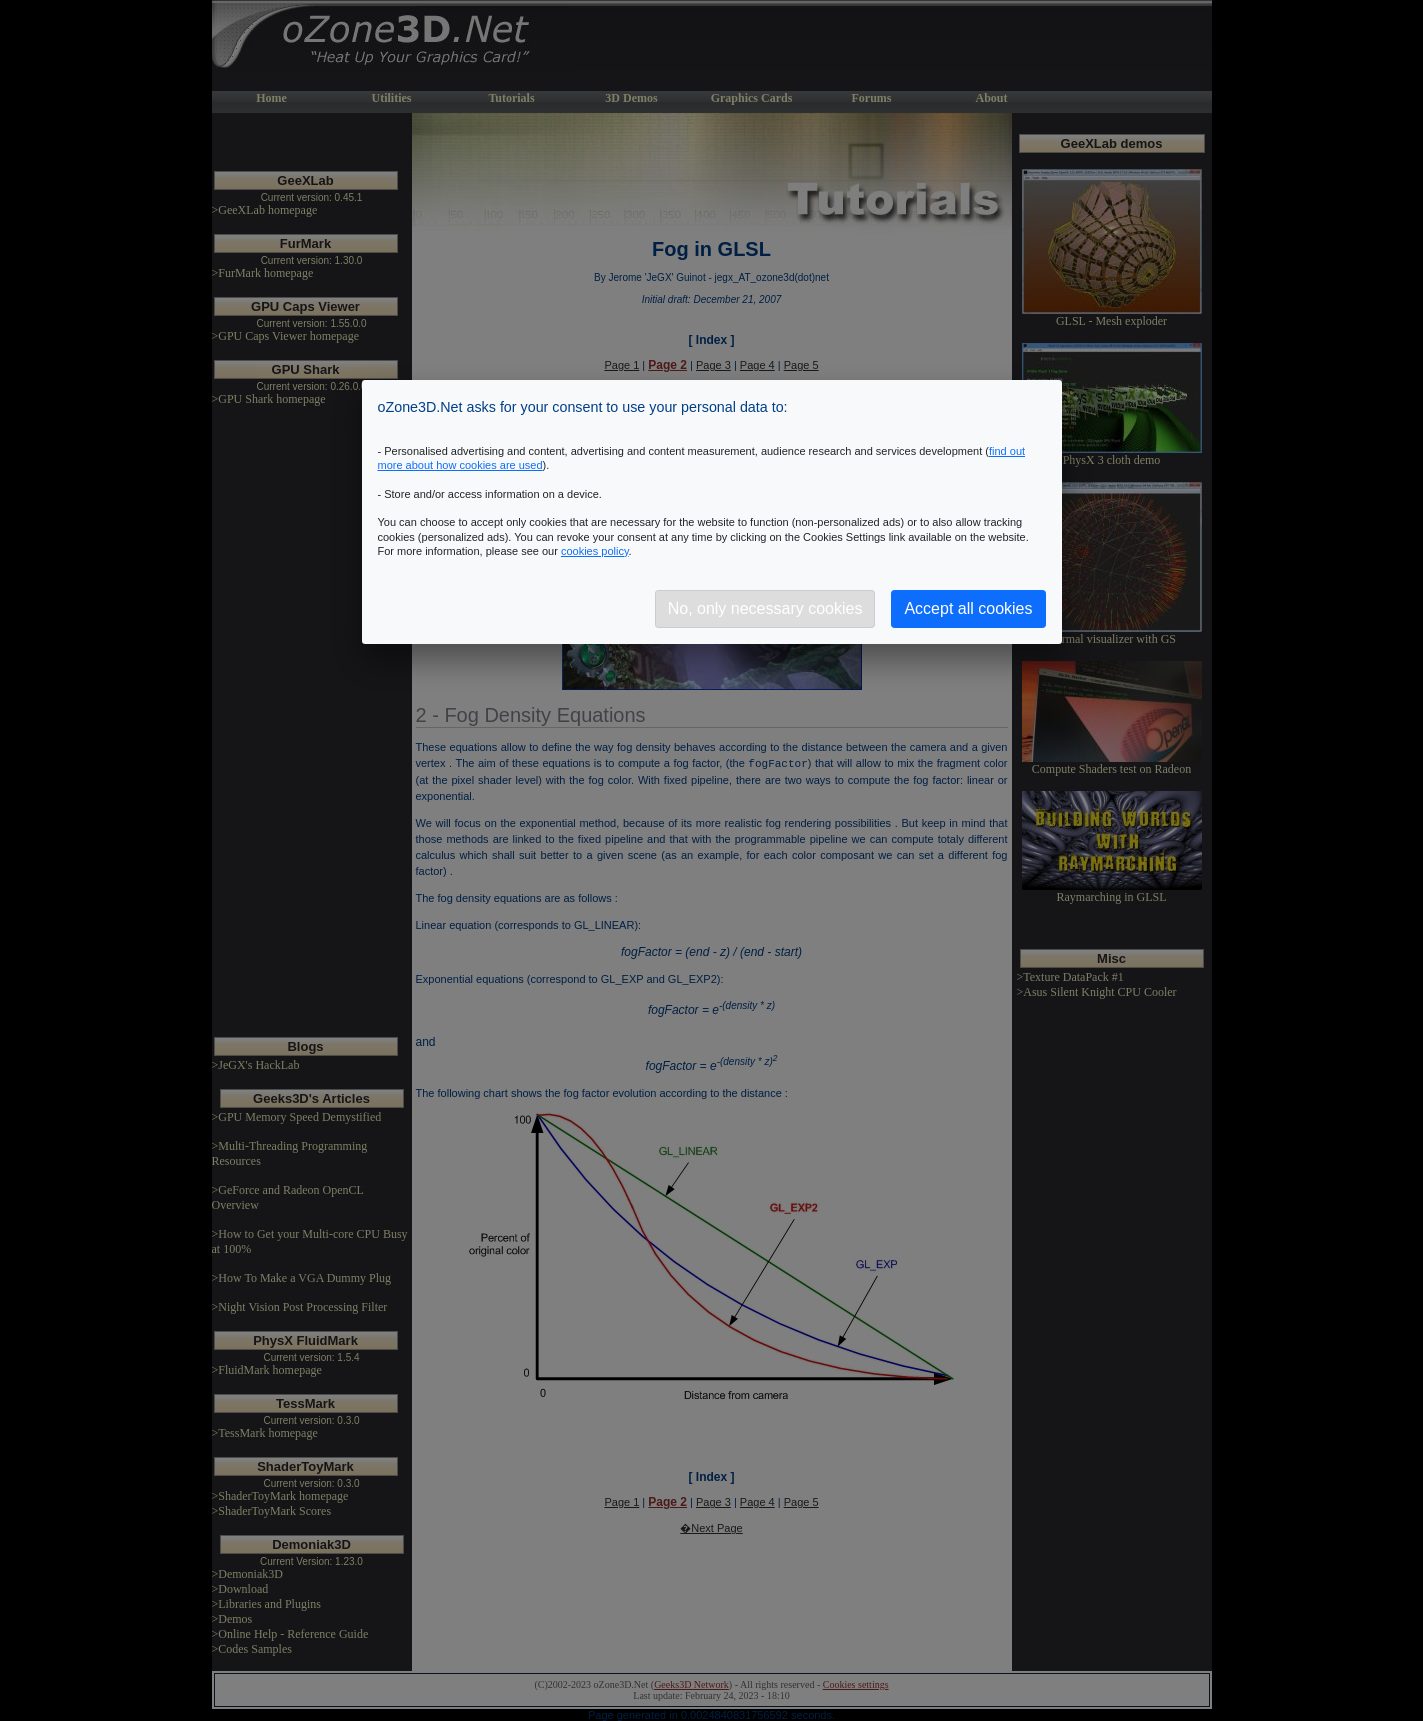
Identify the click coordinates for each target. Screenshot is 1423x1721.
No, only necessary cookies (765, 608)
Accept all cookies (968, 608)
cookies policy (595, 551)
